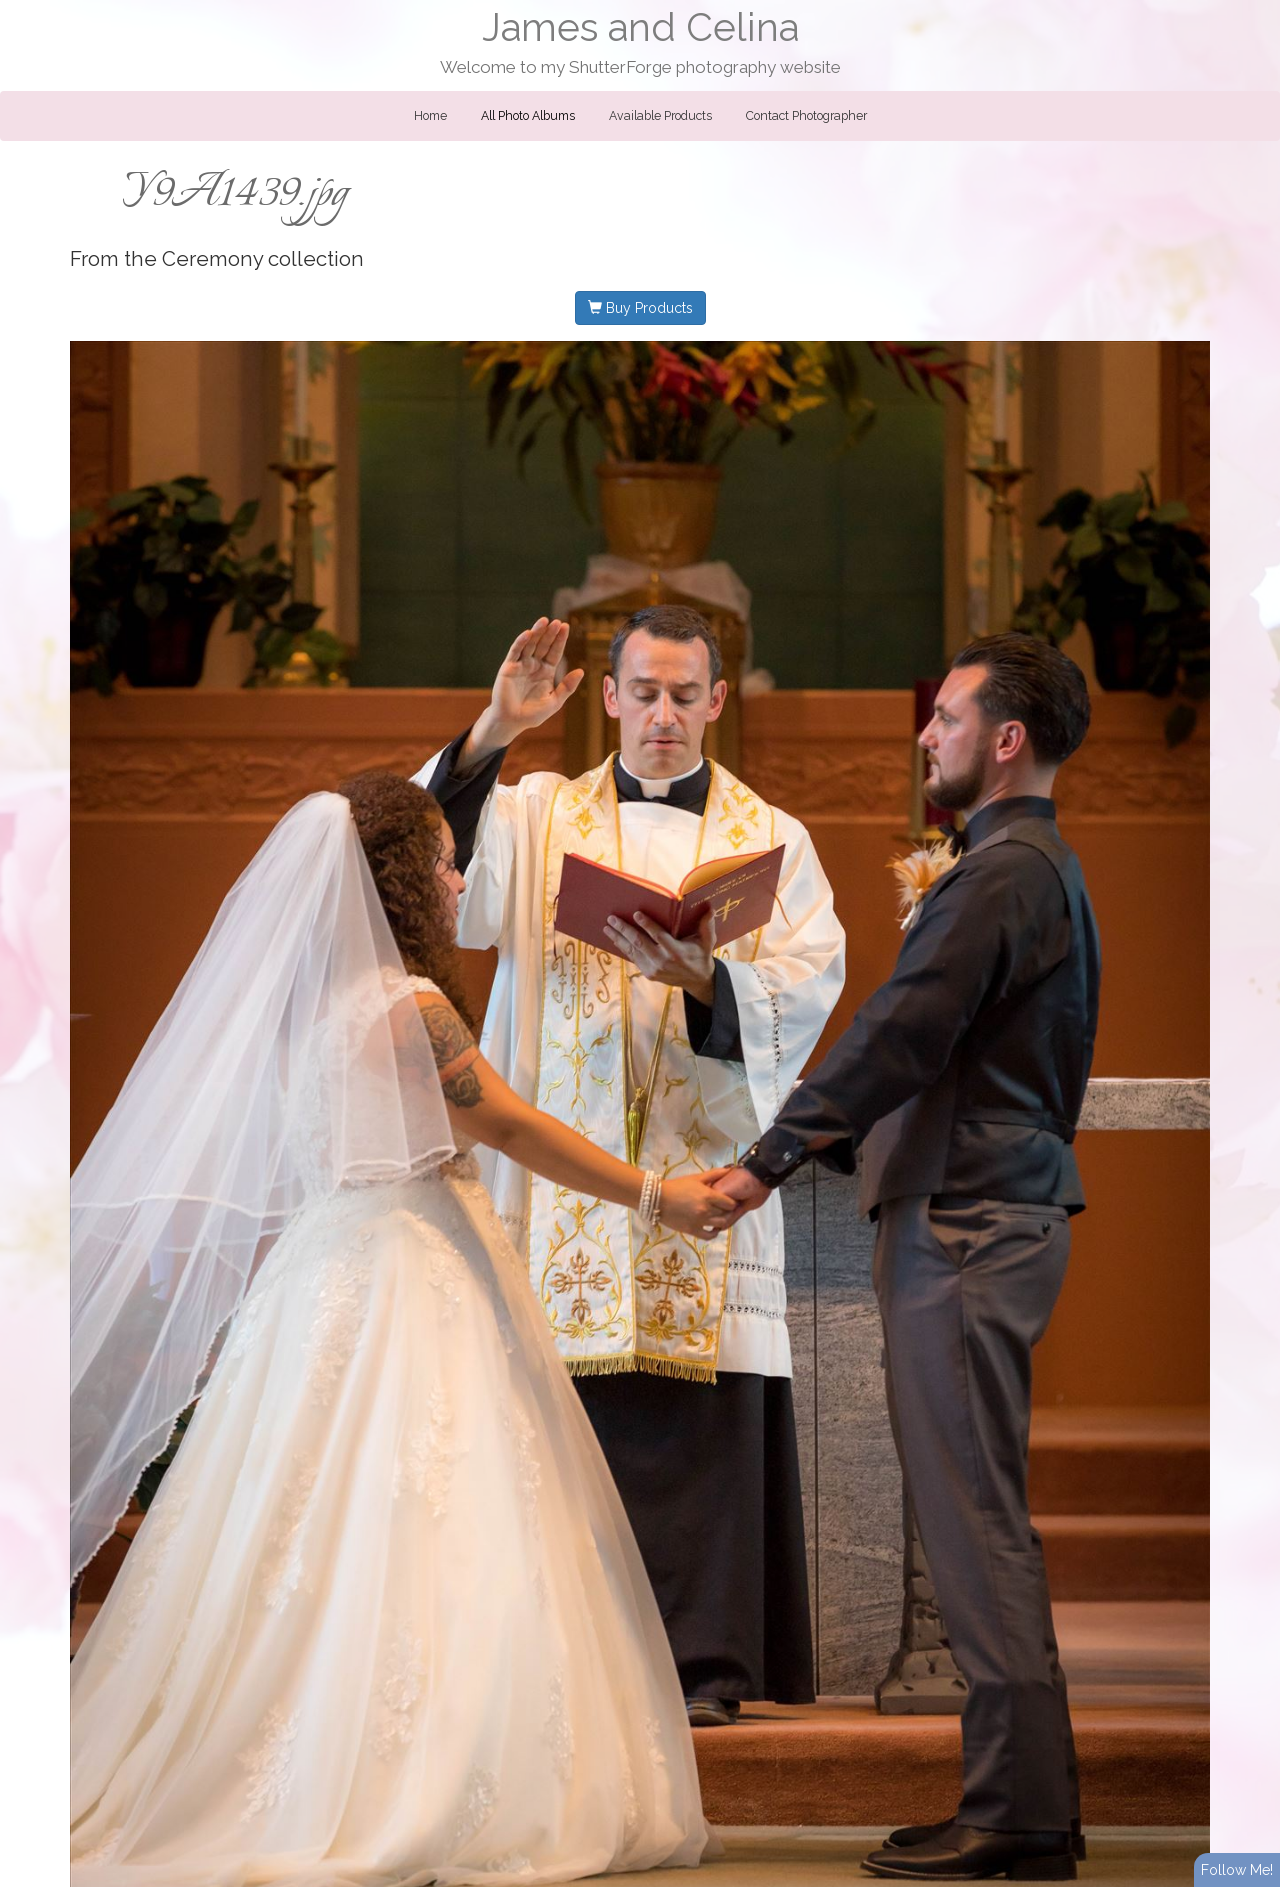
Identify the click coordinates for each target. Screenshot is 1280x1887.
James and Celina (640, 27)
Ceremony (212, 259)
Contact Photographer (806, 116)
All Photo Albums (528, 116)
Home (430, 116)
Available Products (660, 116)
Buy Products (640, 308)
